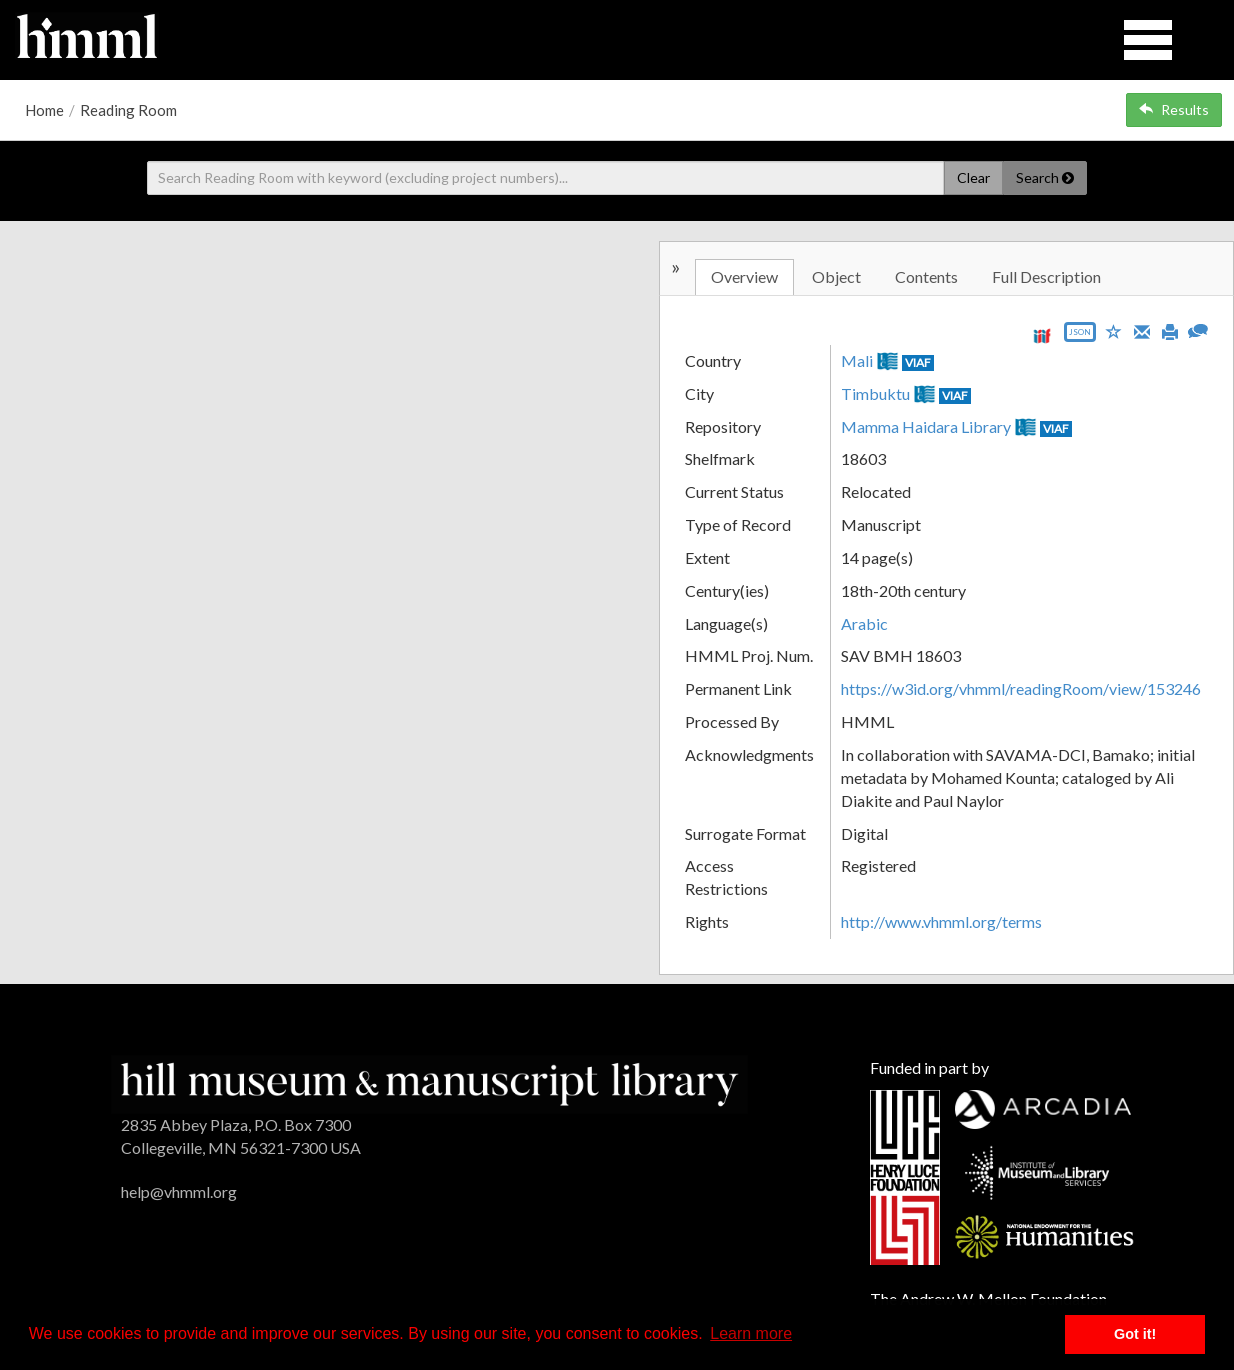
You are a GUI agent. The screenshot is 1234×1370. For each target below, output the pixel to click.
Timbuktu (875, 393)
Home (44, 110)
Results (1174, 109)
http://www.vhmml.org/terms (941, 921)
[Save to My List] (1114, 330)
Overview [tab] (744, 276)
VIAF (918, 362)
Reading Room (128, 110)
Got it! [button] (1135, 1334)
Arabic (864, 623)
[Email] (1142, 330)
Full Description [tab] (1046, 276)
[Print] (1170, 330)
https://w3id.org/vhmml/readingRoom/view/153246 (1021, 688)
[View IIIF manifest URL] (1042, 335)
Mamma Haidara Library (926, 426)
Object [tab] (836, 276)
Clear (973, 177)
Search (1045, 177)
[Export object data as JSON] (1080, 336)
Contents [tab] (926, 276)
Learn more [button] (751, 1333)
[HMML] (429, 1081)
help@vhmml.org (179, 1191)
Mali (857, 360)
